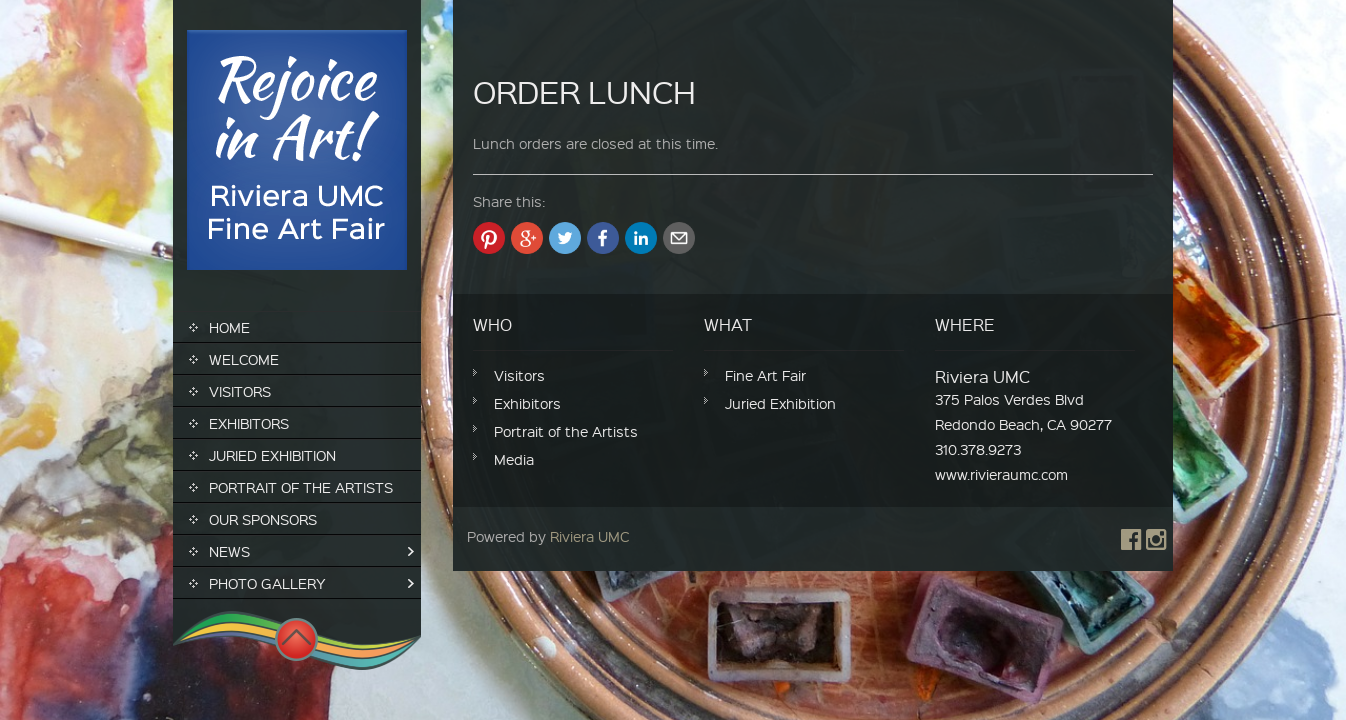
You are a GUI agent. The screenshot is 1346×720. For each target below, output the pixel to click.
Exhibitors (249, 423)
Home (229, 327)
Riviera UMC (589, 536)
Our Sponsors (263, 519)
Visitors (240, 391)
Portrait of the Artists (301, 487)
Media (514, 459)
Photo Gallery (267, 583)
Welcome (244, 359)
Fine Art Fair (765, 375)
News (229, 551)
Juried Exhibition (272, 455)
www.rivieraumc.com (1001, 474)
